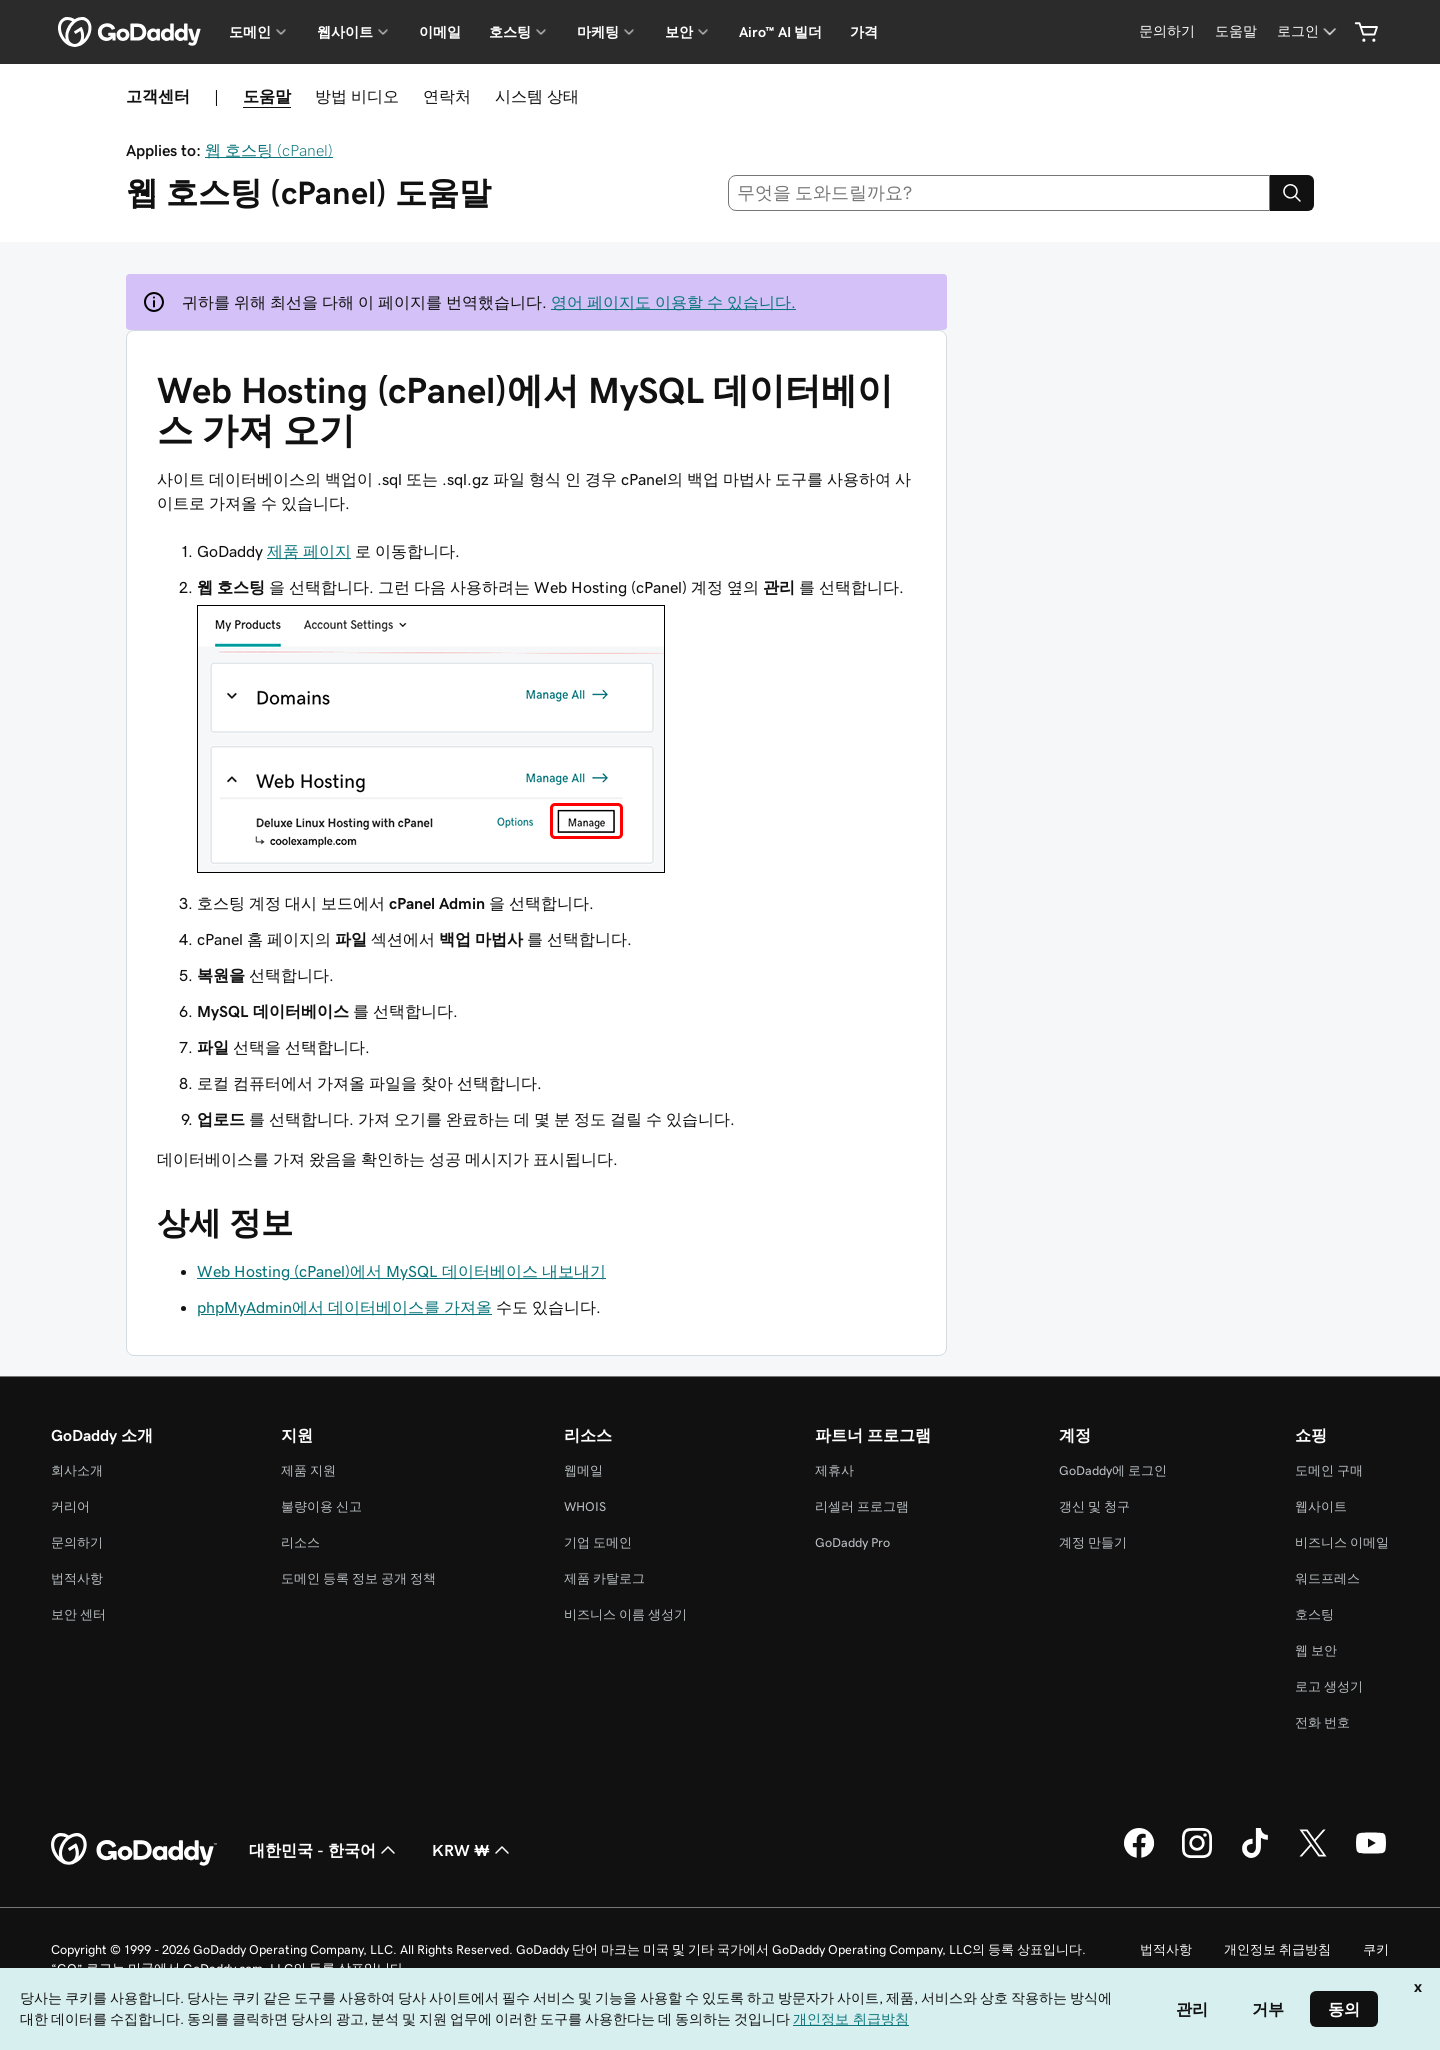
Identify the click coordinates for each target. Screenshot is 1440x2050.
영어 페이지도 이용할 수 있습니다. (673, 302)
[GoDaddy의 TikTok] (1255, 1855)
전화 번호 (1322, 1722)
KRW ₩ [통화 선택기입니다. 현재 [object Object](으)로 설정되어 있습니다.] (473, 1850)
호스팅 (1314, 1614)
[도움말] (1236, 31)
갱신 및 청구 (1094, 1506)
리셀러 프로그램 (862, 1506)
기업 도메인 (598, 1542)
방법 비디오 (357, 96)
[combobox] (999, 193)
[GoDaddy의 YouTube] (1371, 1855)
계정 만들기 (1093, 1542)
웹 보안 (1316, 1650)
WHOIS (585, 1506)
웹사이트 (1321, 1506)
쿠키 (1376, 1949)
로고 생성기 (1329, 1686)
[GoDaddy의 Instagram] (1197, 1855)
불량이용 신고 (321, 1506)
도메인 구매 (1329, 1470)
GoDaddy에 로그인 (1113, 1470)
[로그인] (1308, 31)
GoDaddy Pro (852, 1542)
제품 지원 (308, 1470)
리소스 (300, 1542)
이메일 (440, 32)
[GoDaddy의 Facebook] (1139, 1855)
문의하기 (77, 1542)
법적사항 (77, 1578)
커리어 (70, 1506)
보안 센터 (78, 1614)
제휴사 (834, 1470)
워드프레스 (1327, 1578)
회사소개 (77, 1470)
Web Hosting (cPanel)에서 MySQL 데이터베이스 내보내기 (401, 1271)
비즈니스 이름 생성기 (625, 1614)
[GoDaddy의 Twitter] (1313, 1855)
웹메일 (583, 1470)
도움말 (267, 96)
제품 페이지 (309, 551)
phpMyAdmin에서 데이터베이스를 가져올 (344, 1307)
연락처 (447, 96)
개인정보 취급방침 (1277, 1949)
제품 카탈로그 (604, 1578)
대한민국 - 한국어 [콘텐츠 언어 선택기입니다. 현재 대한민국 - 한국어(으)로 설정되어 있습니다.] (324, 1850)
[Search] (1292, 193)
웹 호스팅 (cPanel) (269, 150)
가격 (864, 32)
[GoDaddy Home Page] (134, 1850)
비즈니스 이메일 (1342, 1542)
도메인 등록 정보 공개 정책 (358, 1578)
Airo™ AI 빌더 (780, 32)
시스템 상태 (537, 96)
